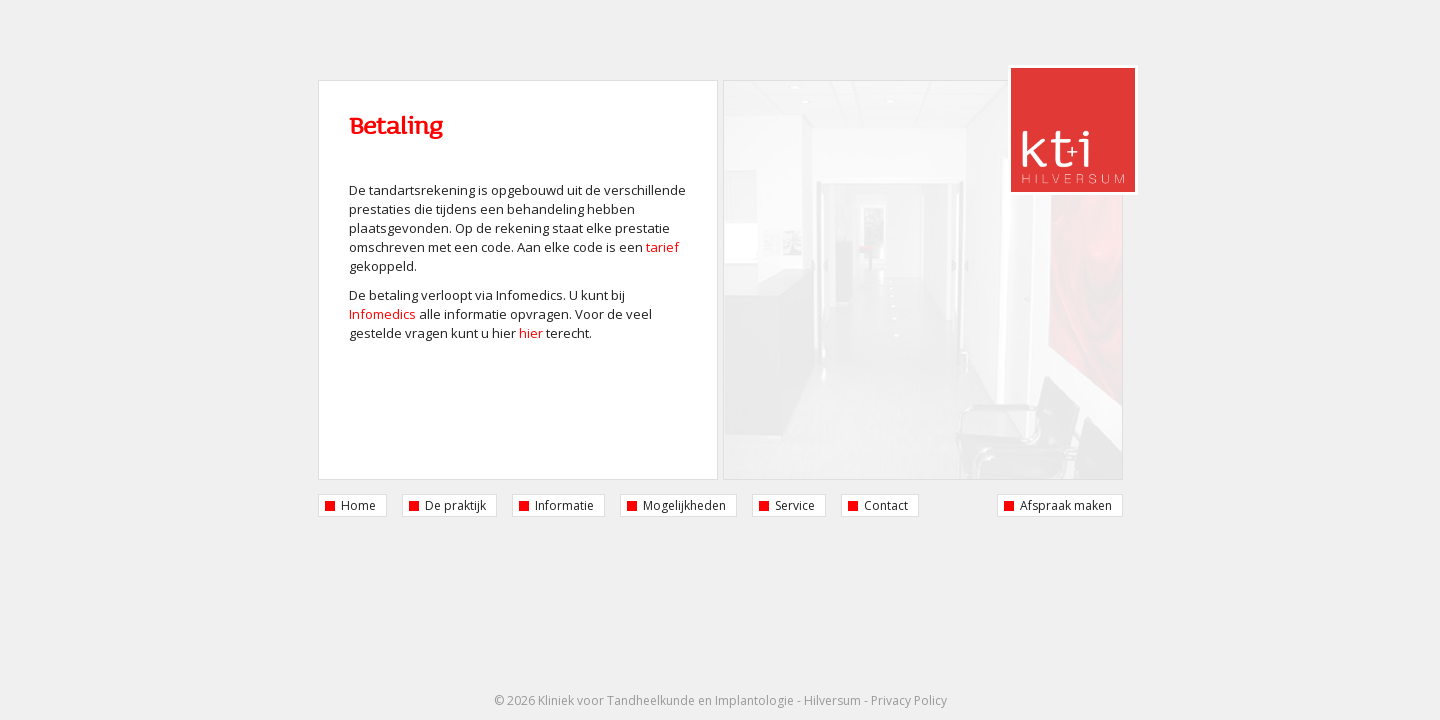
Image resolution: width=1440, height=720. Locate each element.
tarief (662, 247)
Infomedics (382, 314)
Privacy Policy (909, 700)
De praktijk (455, 505)
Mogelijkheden (684, 505)
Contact (886, 505)
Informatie (564, 505)
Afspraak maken (1066, 505)
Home (358, 505)
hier (531, 333)
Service (795, 505)
